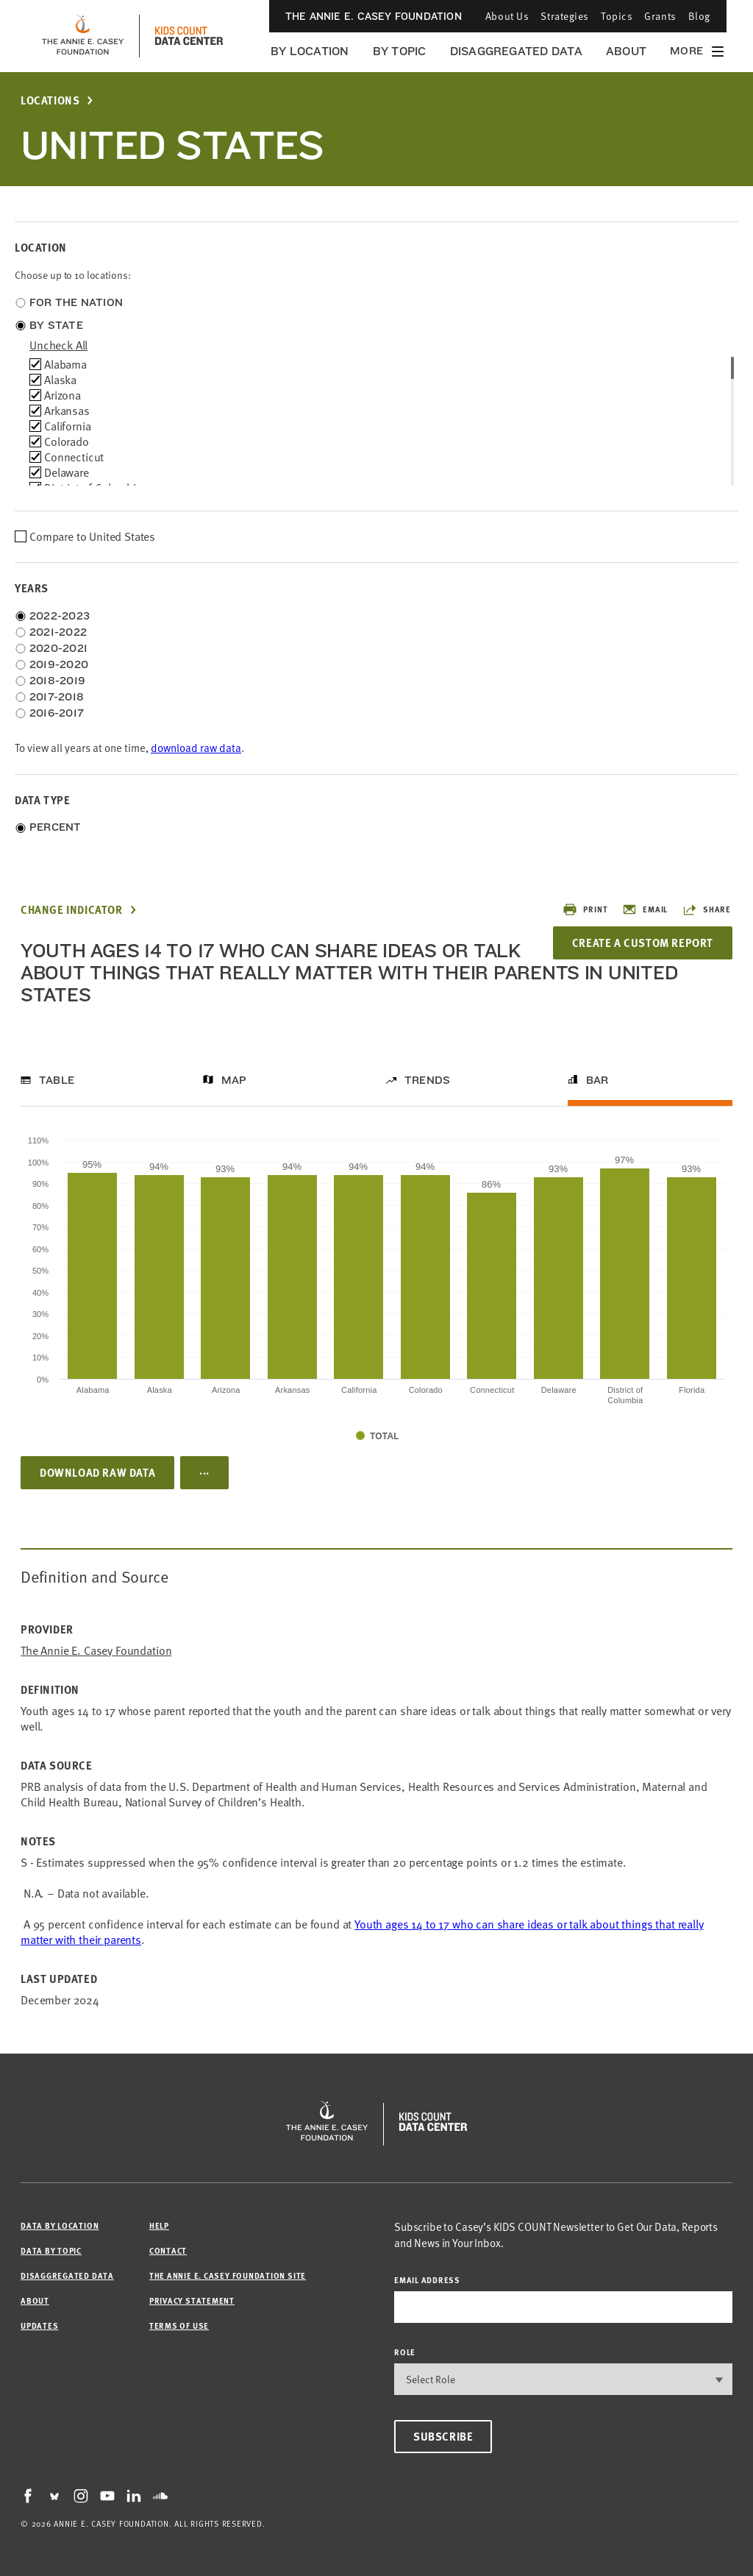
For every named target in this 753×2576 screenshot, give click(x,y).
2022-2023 (59, 615)
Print (585, 909)
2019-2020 (58, 664)
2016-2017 (56, 713)
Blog (699, 16)
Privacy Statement (192, 2300)
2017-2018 (56, 696)
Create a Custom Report (642, 942)
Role (404, 2351)
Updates (39, 2325)
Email (645, 909)
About (626, 51)
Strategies (564, 16)
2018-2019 (57, 680)
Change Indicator (72, 910)
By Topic (400, 51)
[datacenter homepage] (189, 36)
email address (427, 2279)
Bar (597, 1080)
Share (706, 909)
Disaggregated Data (516, 51)
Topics (616, 16)
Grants (660, 16)
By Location (310, 51)
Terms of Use (179, 2325)
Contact (168, 2250)
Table (56, 1080)
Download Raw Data (97, 1472)
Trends (427, 1080)
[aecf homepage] (82, 36)
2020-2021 (58, 648)
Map (234, 1080)
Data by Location (60, 2225)
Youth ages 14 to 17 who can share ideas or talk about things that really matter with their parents (362, 1931)
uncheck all (58, 345)
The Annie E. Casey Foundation (373, 16)
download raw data (196, 748)
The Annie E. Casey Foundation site (227, 2275)
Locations (50, 100)
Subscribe (443, 2436)
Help (159, 2225)
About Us (507, 16)
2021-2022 (58, 632)
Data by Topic (51, 2250)
